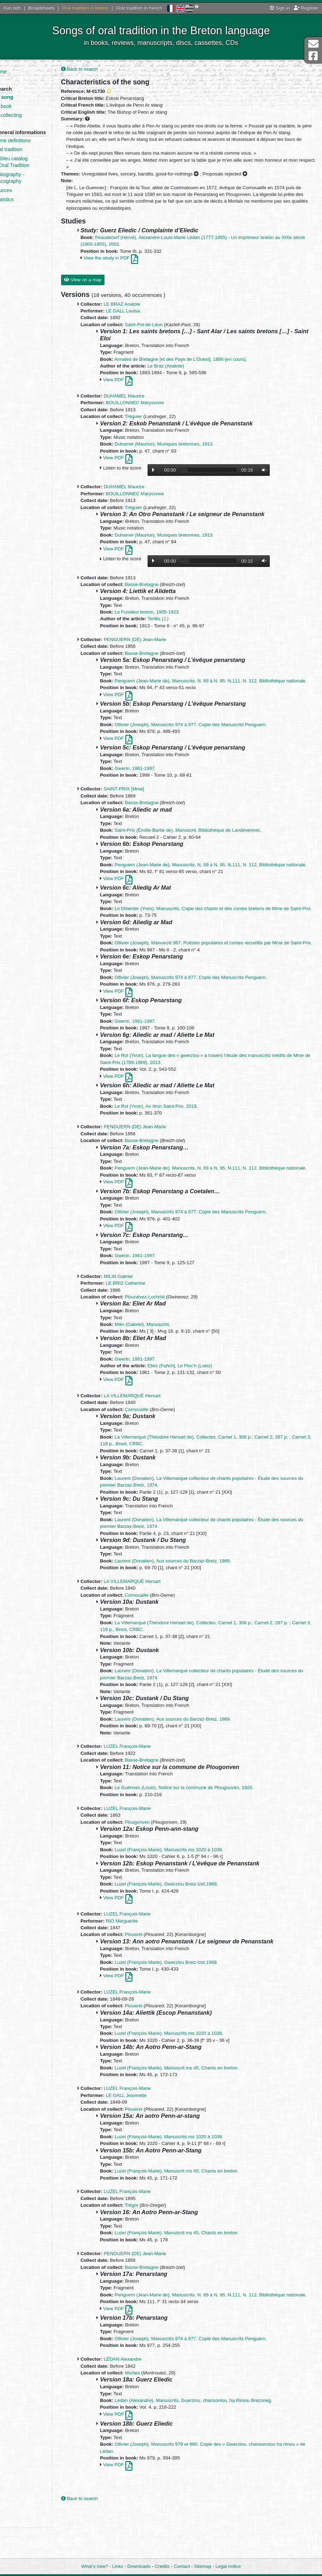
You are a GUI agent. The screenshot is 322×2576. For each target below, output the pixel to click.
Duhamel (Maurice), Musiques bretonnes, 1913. (181, 451)
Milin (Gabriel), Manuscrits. (159, 1366)
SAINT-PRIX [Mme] (141, 803)
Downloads (139, 2566)
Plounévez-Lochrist (162, 1338)
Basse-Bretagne (158, 592)
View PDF (134, 387)
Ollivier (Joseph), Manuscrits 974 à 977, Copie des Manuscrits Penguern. (208, 739)
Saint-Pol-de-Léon (161, 332)
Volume (279, 477)
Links (117, 2566)
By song (24, 97)
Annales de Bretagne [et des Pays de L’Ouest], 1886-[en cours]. (197, 366)
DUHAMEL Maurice (141, 403)
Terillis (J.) (175, 626)
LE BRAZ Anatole (139, 311)
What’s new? (94, 2566)
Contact (182, 2566)
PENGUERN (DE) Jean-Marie (152, 647)
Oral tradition (28, 156)
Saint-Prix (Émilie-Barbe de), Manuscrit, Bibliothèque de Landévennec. (205, 844)
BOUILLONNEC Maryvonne (152, 410)
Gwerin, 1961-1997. (152, 782)
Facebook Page (313, 56)
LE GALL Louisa (140, 318)
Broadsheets (41, 8)
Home (21, 71)
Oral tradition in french (139, 8)
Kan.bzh (12, 8)
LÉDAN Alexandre (140, 2408)
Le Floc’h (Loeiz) (212, 1407)
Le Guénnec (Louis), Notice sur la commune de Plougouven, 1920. (201, 1829)
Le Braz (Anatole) (183, 373)
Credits (162, 2566)
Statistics (24, 206)
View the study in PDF (128, 265)
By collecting (28, 115)
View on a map (99, 287)
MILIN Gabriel (135, 1318)
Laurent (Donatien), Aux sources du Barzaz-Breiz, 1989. (190, 1603)
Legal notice (228, 2566)
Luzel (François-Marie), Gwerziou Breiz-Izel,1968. (183, 1926)
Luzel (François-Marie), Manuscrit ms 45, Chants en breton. (194, 2109)
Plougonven (154, 1864)
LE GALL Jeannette (143, 2137)
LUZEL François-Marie (144, 1788)
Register (306, 8)
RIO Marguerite (139, 1963)
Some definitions (33, 147)
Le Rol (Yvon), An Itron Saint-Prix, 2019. (173, 1141)
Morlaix (149, 2421)
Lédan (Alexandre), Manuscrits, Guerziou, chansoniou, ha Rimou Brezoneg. (210, 2449)
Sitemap (202, 2566)
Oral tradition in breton (85, 8)
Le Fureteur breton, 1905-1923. (164, 619)
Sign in (280, 8)
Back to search (96, 69)
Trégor (149, 2247)
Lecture (170, 478)
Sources (23, 197)
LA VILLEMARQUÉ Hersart (149, 1437)
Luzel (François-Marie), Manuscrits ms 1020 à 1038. (186, 1891)
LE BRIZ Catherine (142, 1325)
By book (23, 106)
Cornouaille (154, 1451)
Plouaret (151, 1976)
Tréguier (150, 424)
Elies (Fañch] (178, 1407)
